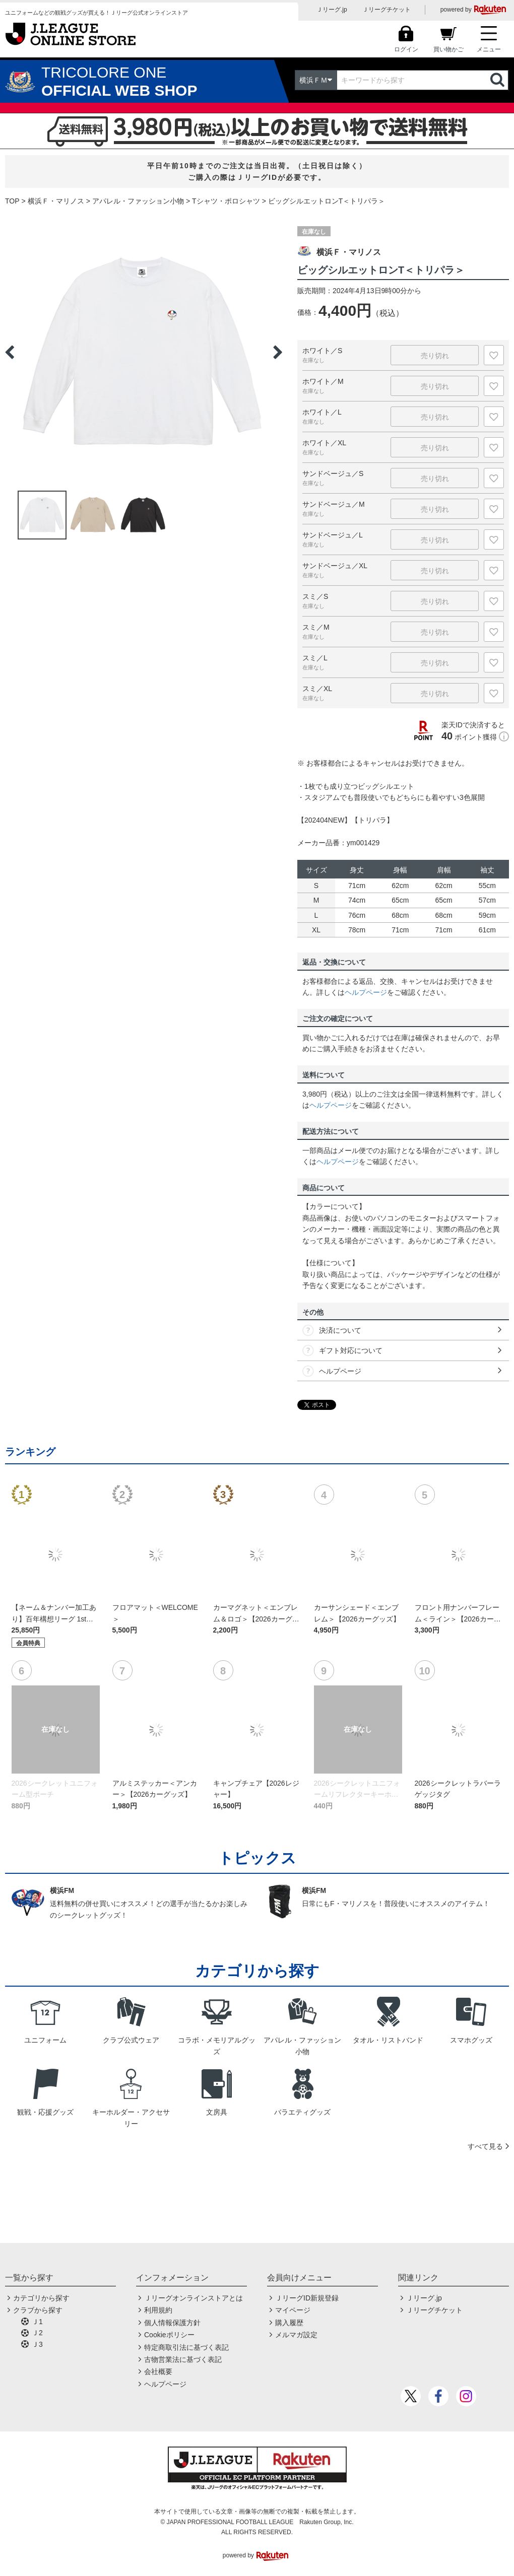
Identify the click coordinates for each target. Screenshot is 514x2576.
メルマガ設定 (296, 2335)
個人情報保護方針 (172, 2323)
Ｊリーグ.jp (331, 9)
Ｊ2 (37, 2333)
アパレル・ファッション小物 (138, 201)
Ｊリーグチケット (386, 9)
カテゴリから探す (41, 2298)
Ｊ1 (37, 2322)
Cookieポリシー (169, 2335)
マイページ (292, 2310)
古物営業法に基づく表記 (183, 2359)
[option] (144, 352)
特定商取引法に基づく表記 (186, 2347)
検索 (498, 80)
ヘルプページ (366, 992)
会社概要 (158, 2371)
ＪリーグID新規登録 (307, 2298)
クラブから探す (37, 2310)
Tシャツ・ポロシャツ (226, 201)
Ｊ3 (37, 2344)
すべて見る (485, 2146)
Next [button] (277, 352)
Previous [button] (9, 352)
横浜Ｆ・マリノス (56, 201)
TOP (12, 201)
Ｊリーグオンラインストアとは (193, 2298)
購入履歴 (289, 2323)
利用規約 (158, 2310)
